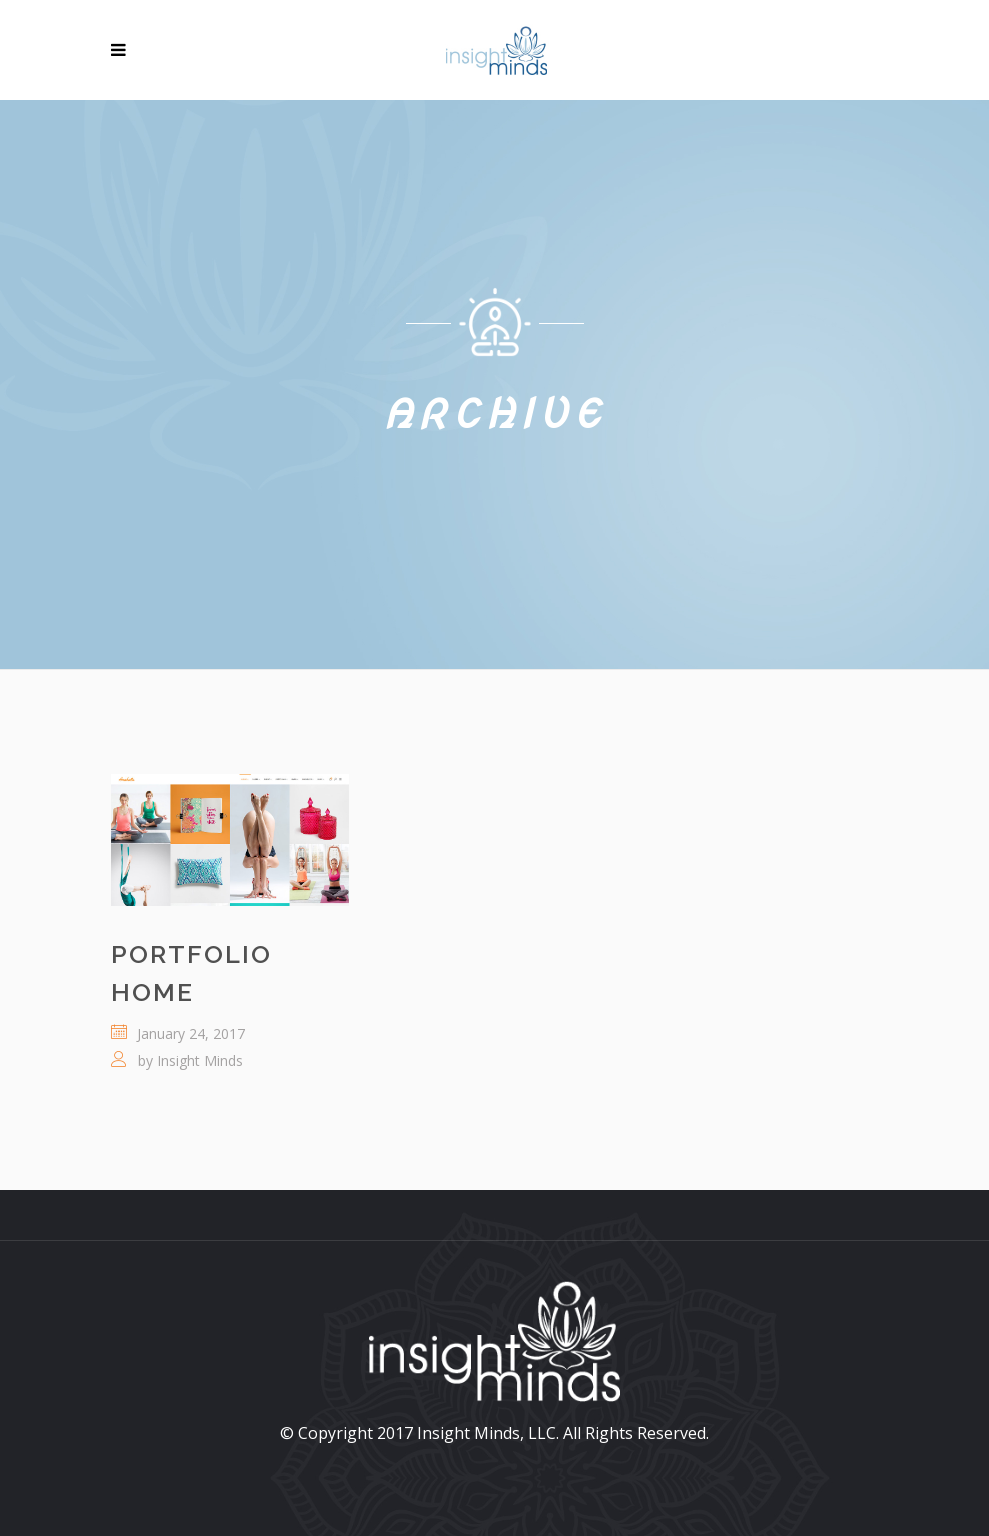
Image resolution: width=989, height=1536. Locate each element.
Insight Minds (200, 1060)
